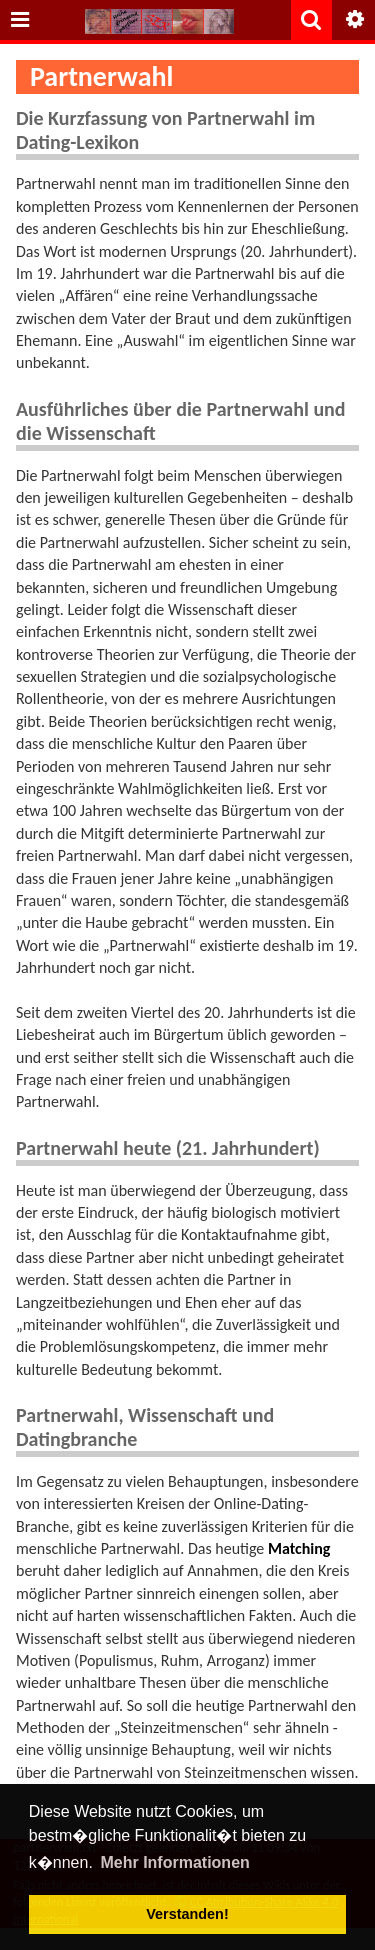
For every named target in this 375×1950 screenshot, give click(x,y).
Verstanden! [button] (187, 1914)
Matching (299, 1548)
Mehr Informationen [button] (174, 1862)
